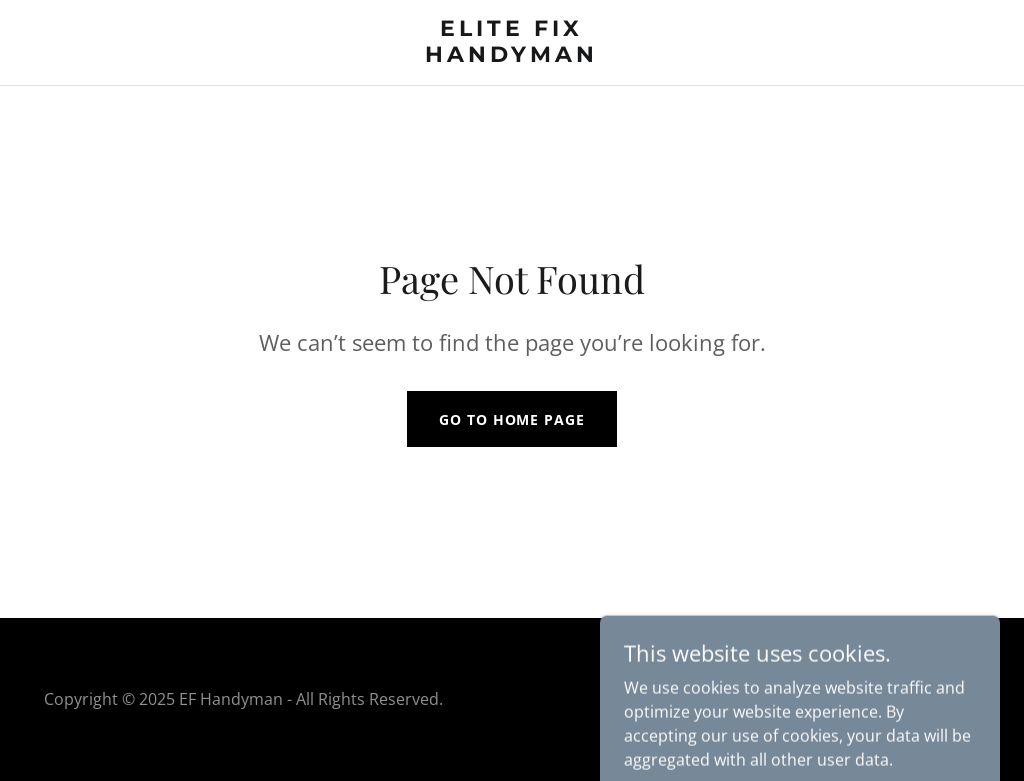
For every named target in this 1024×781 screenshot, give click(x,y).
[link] (512, 56)
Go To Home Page (511, 419)
